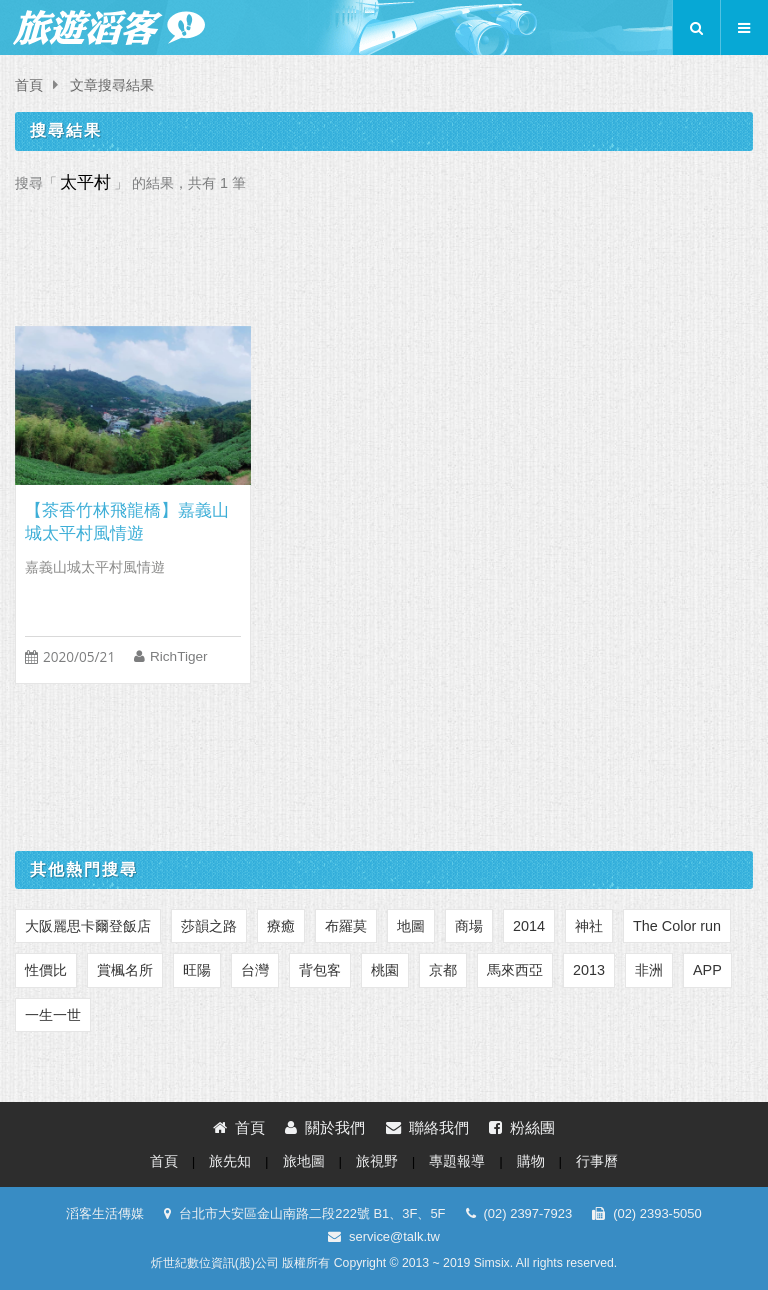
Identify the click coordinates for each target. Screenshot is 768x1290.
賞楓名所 (125, 970)
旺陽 (197, 970)
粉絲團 (522, 1127)
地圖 (411, 926)
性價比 (46, 970)
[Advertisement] (384, 254)
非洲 (649, 970)
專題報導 (457, 1161)
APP (707, 970)
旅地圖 (304, 1161)
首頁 (29, 85)
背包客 (320, 970)
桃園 (385, 970)
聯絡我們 (427, 1127)
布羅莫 (346, 926)
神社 (589, 926)
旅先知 (230, 1161)
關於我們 (325, 1127)
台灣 (255, 970)
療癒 (281, 926)
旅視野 (377, 1161)
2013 (589, 970)
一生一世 (53, 1015)
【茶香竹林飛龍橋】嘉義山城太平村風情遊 (127, 522)
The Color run (677, 926)
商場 (469, 926)
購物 (531, 1161)
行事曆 (597, 1161)
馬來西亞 (515, 970)
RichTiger (179, 656)
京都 (443, 970)
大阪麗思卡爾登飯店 (88, 926)
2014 (529, 926)
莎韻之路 (209, 926)
